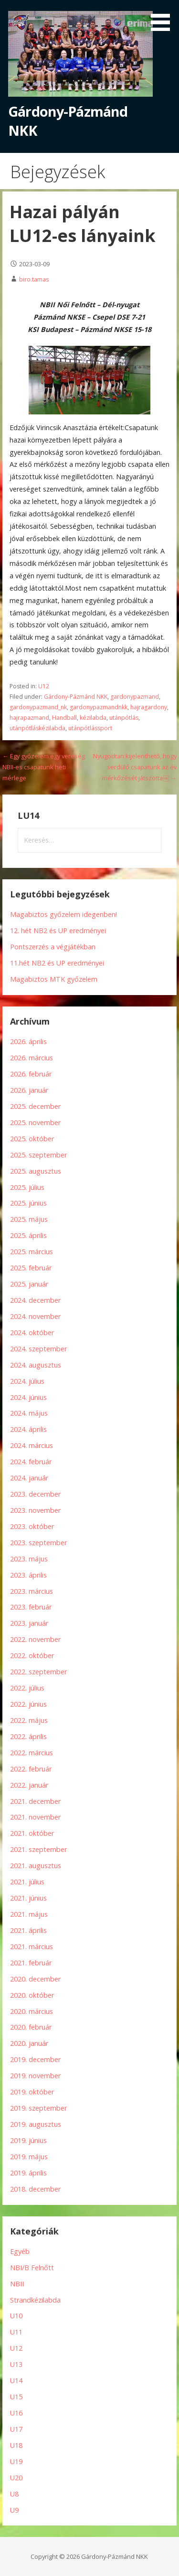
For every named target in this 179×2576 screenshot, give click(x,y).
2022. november (35, 1639)
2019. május (29, 2156)
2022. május (29, 1720)
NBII (17, 2283)
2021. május (29, 1914)
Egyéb (20, 2251)
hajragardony (148, 707)
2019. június (28, 2140)
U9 (14, 2510)
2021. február (31, 1962)
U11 (16, 2331)
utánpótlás (123, 718)
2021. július (27, 1881)
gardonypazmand (134, 697)
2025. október (32, 1138)
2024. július (27, 1381)
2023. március (31, 1591)
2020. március (31, 2011)
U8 (14, 2493)
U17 (16, 2429)
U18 (16, 2445)
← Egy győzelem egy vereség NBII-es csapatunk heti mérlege (43, 767)
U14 (16, 2380)
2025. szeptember (38, 1154)
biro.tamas (34, 279)
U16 (16, 2412)
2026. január (29, 1090)
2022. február (31, 1768)
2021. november (35, 1816)
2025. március (31, 1251)
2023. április (28, 1575)
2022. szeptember (38, 1671)
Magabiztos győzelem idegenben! (63, 914)
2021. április (28, 1930)
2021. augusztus (35, 1865)
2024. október (32, 1332)
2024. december (35, 1300)
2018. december (35, 2189)
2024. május (29, 1413)
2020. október (32, 1995)
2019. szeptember (38, 2108)
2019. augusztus (35, 2124)
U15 (16, 2396)
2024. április (28, 1429)
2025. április (28, 1235)
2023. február (31, 1606)
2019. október (32, 2091)
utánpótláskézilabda (37, 728)
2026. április (28, 1041)
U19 (16, 2461)
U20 (16, 2477)
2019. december (35, 2059)
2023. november (35, 1510)
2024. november (35, 1316)
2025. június (28, 1203)
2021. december (35, 1801)
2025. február (31, 1267)
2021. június (28, 1897)
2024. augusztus (35, 1364)
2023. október (32, 1526)
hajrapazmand (29, 718)
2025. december (35, 1106)
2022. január (29, 1785)
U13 (16, 2364)
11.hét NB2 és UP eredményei (57, 962)
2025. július (27, 1187)
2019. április (28, 2172)
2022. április (28, 1736)
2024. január (29, 1477)
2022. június (28, 1704)
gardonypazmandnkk (98, 707)
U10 (16, 2315)
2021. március (31, 1946)
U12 (43, 686)
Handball (64, 718)
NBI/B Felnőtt (32, 2267)
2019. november (35, 2075)
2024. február (31, 1461)
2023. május (29, 1558)
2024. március (31, 1445)
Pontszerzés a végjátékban (52, 946)
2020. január (29, 2043)
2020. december (35, 1978)
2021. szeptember (38, 1849)
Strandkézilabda (35, 2299)
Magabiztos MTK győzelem (53, 979)
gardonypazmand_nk (38, 707)
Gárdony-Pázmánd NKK (75, 697)
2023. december (35, 1494)
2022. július (27, 1687)
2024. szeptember (38, 1348)
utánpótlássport (90, 728)
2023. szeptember (38, 1542)
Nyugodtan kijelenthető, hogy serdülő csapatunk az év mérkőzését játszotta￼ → (135, 767)
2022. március (31, 1752)
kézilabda (93, 718)
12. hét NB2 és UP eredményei (58, 930)
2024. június (28, 1397)
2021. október (32, 1833)
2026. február (31, 1073)
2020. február (31, 2027)
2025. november (35, 1122)
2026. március (31, 1057)
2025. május (29, 1219)
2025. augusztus (35, 1171)
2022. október (32, 1655)
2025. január (29, 1283)
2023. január (29, 1623)
